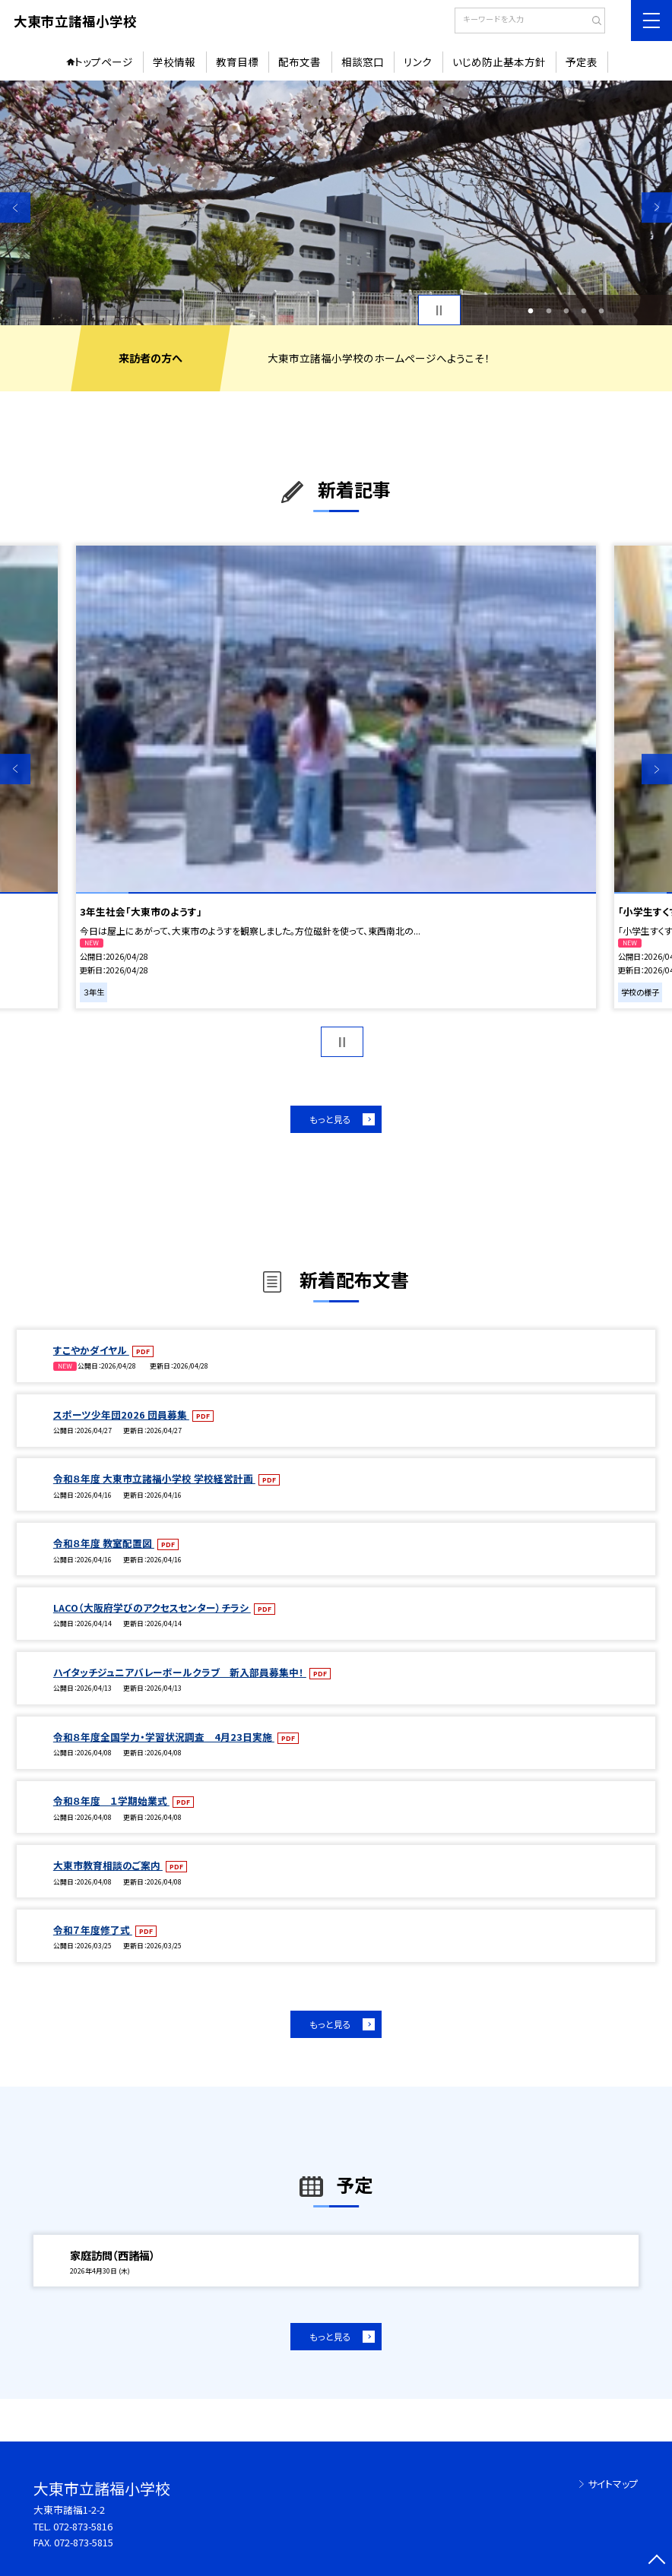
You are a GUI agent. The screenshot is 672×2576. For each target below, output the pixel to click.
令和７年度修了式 (92, 1930)
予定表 (582, 61)
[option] (336, 203)
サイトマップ (613, 2483)
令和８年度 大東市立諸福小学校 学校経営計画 (154, 1478)
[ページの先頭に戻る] (657, 2561)
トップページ (103, 61)
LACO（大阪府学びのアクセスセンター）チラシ (152, 1607)
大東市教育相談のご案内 (108, 1865)
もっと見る (330, 1118)
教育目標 (237, 61)
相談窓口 (362, 61)
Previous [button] (15, 207)
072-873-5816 (83, 2526)
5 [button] (601, 310)
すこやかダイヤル (91, 1350)
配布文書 (299, 61)
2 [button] (548, 310)
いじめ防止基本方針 (499, 61)
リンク (418, 61)
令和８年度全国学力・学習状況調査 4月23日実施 (163, 1736)
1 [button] (531, 310)
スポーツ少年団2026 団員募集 (121, 1414)
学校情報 (174, 61)
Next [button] (657, 207)
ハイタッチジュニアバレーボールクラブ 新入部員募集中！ (179, 1672)
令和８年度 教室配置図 (103, 1543)
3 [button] (566, 310)
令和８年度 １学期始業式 (111, 1800)
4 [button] (584, 310)
